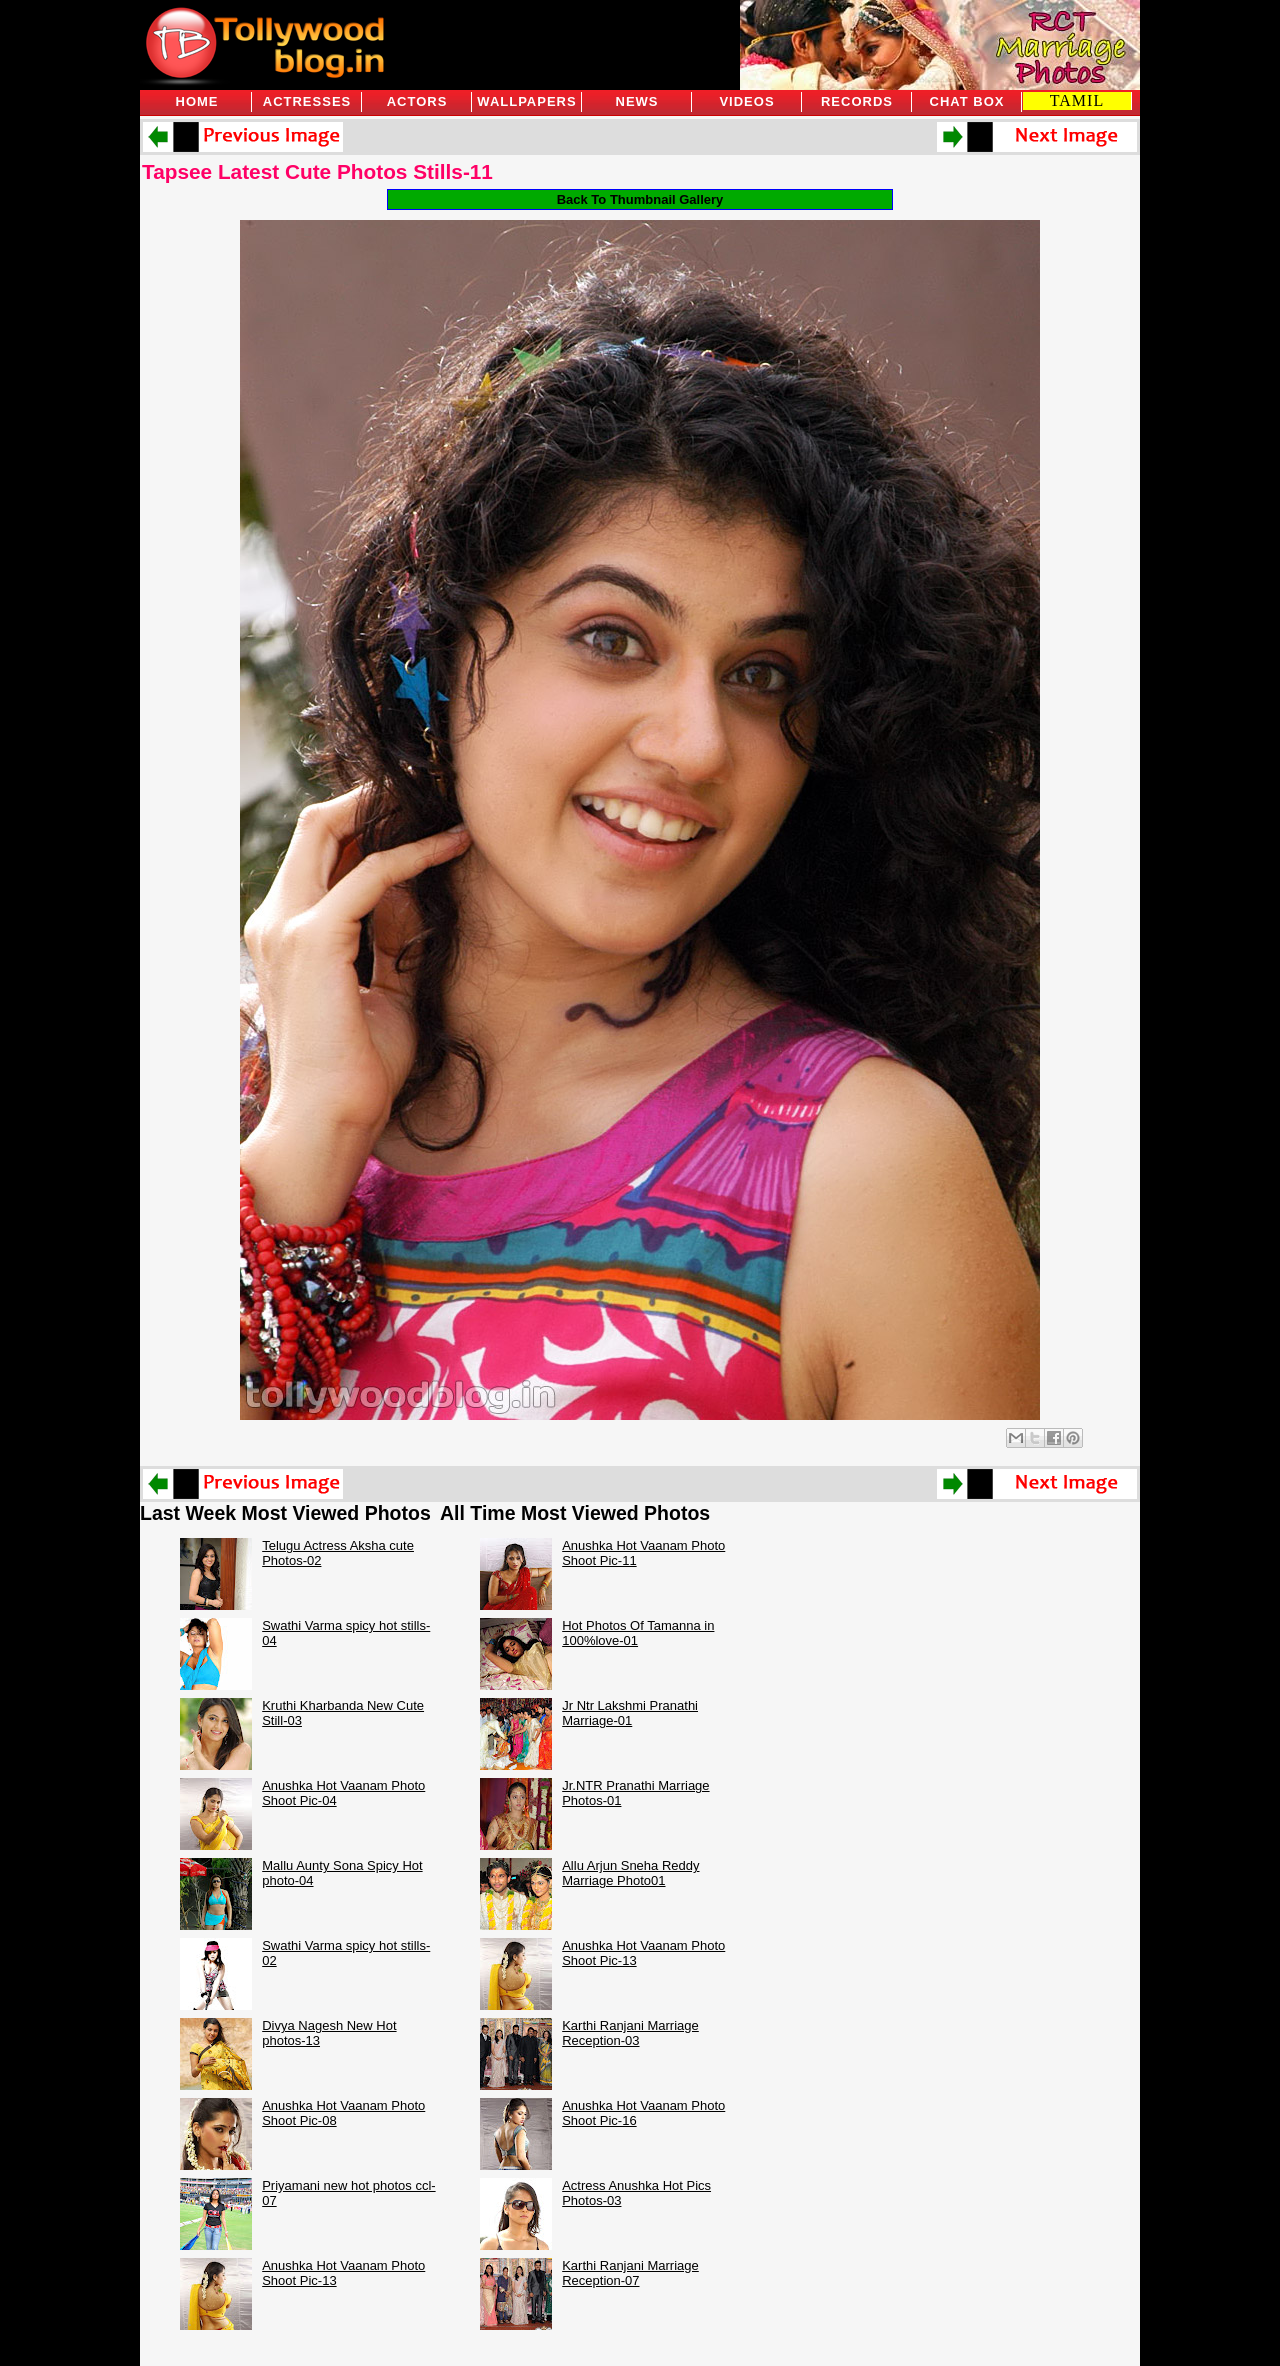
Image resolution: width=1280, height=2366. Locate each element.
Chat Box (967, 101)
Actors (417, 101)
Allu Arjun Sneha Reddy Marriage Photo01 (630, 1873)
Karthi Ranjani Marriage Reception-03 (630, 2033)
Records (857, 101)
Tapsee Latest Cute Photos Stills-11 (317, 171)
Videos (746, 101)
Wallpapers (526, 101)
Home (197, 101)
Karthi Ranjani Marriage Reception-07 (630, 2273)
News (637, 101)
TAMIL (1077, 100)
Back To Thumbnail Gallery (640, 199)
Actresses (307, 101)
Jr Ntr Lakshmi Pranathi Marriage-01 (630, 1713)
